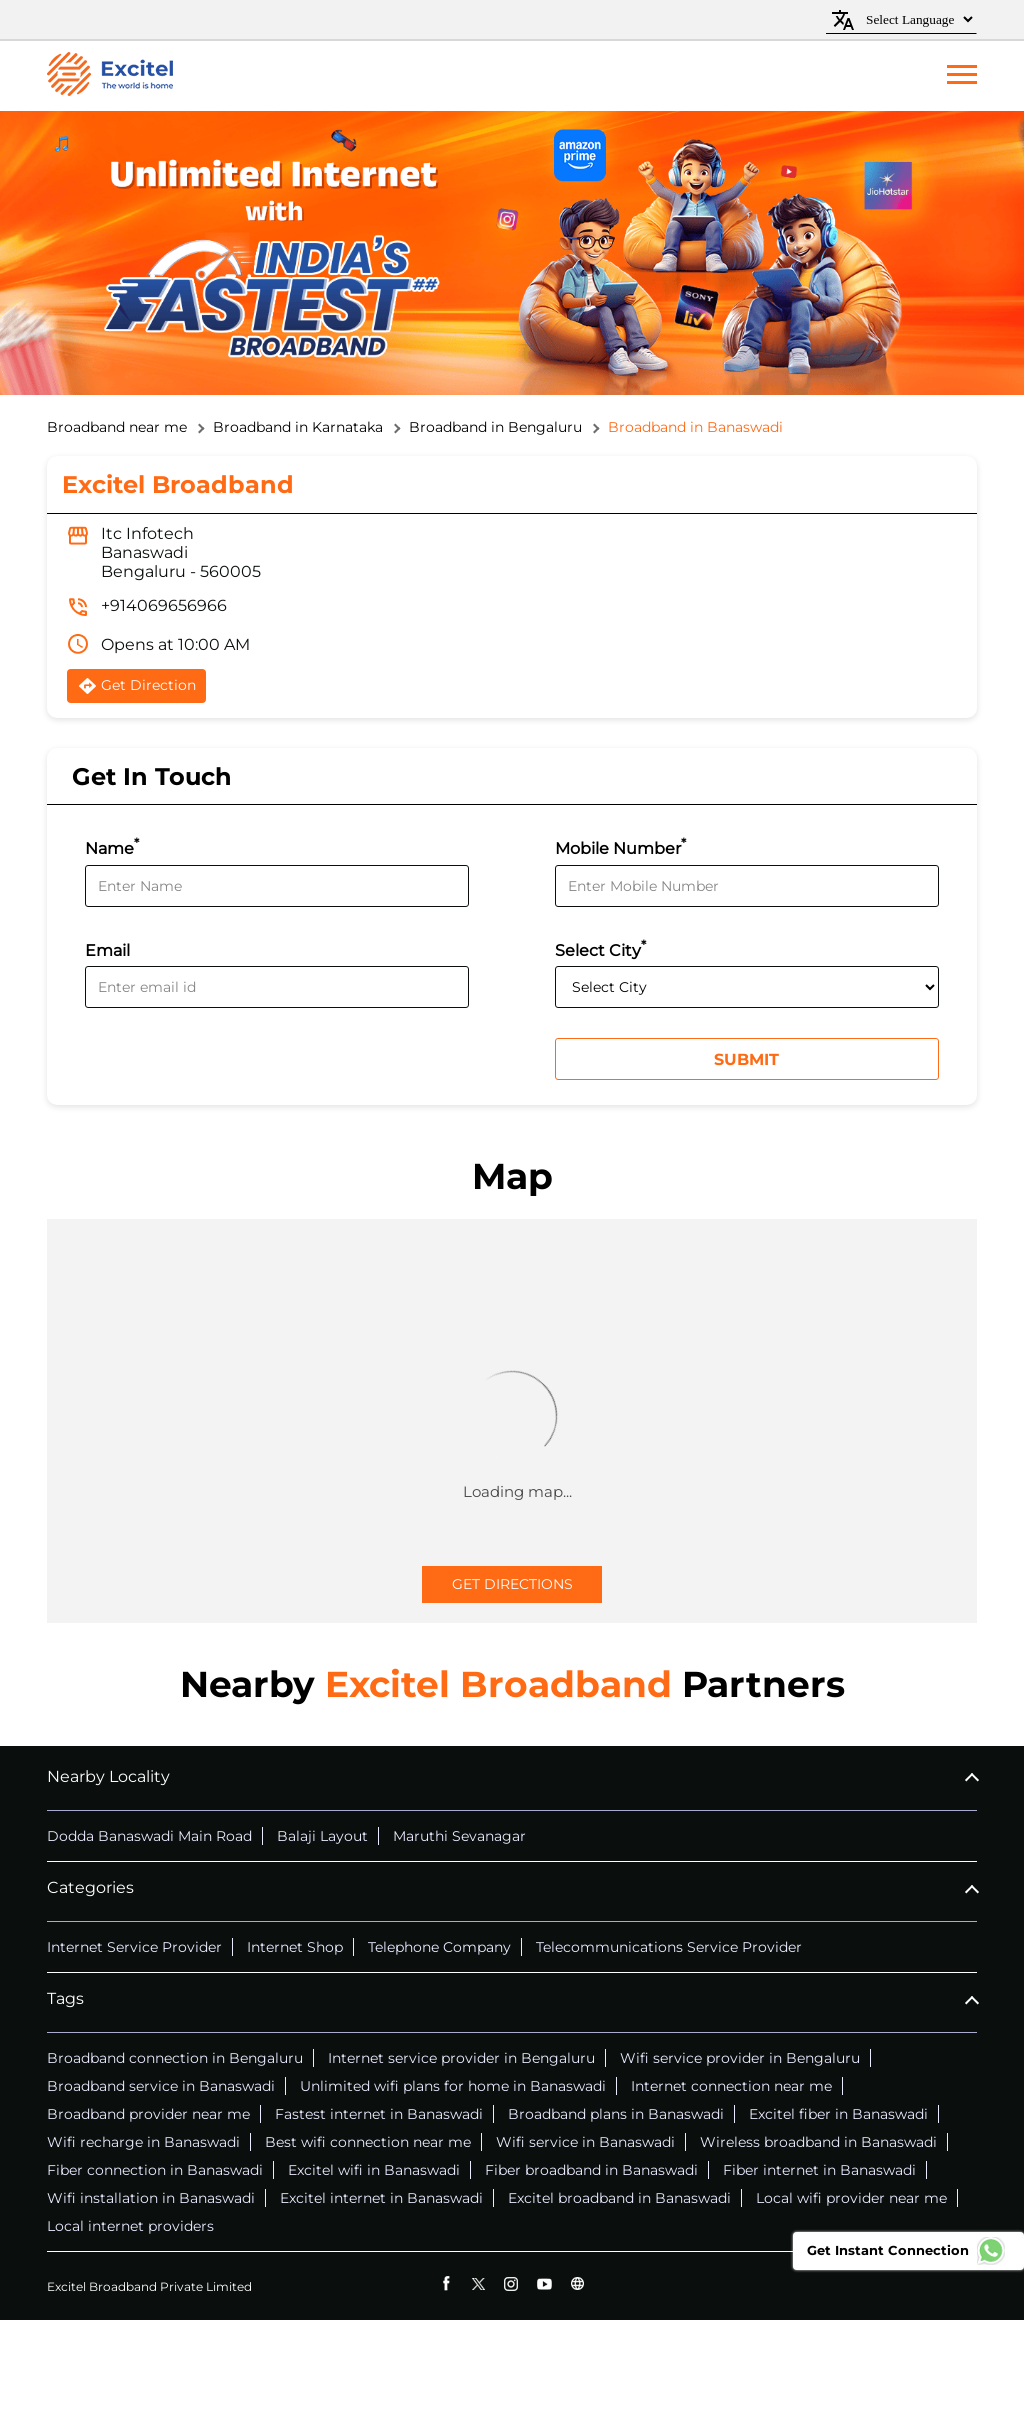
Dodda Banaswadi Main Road (149, 1836)
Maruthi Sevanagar (459, 1836)
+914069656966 (164, 605)
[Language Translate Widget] (916, 19)
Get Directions (512, 1584)
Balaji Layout (322, 1836)
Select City (600, 948)
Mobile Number (620, 846)
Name (112, 846)
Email (107, 950)
